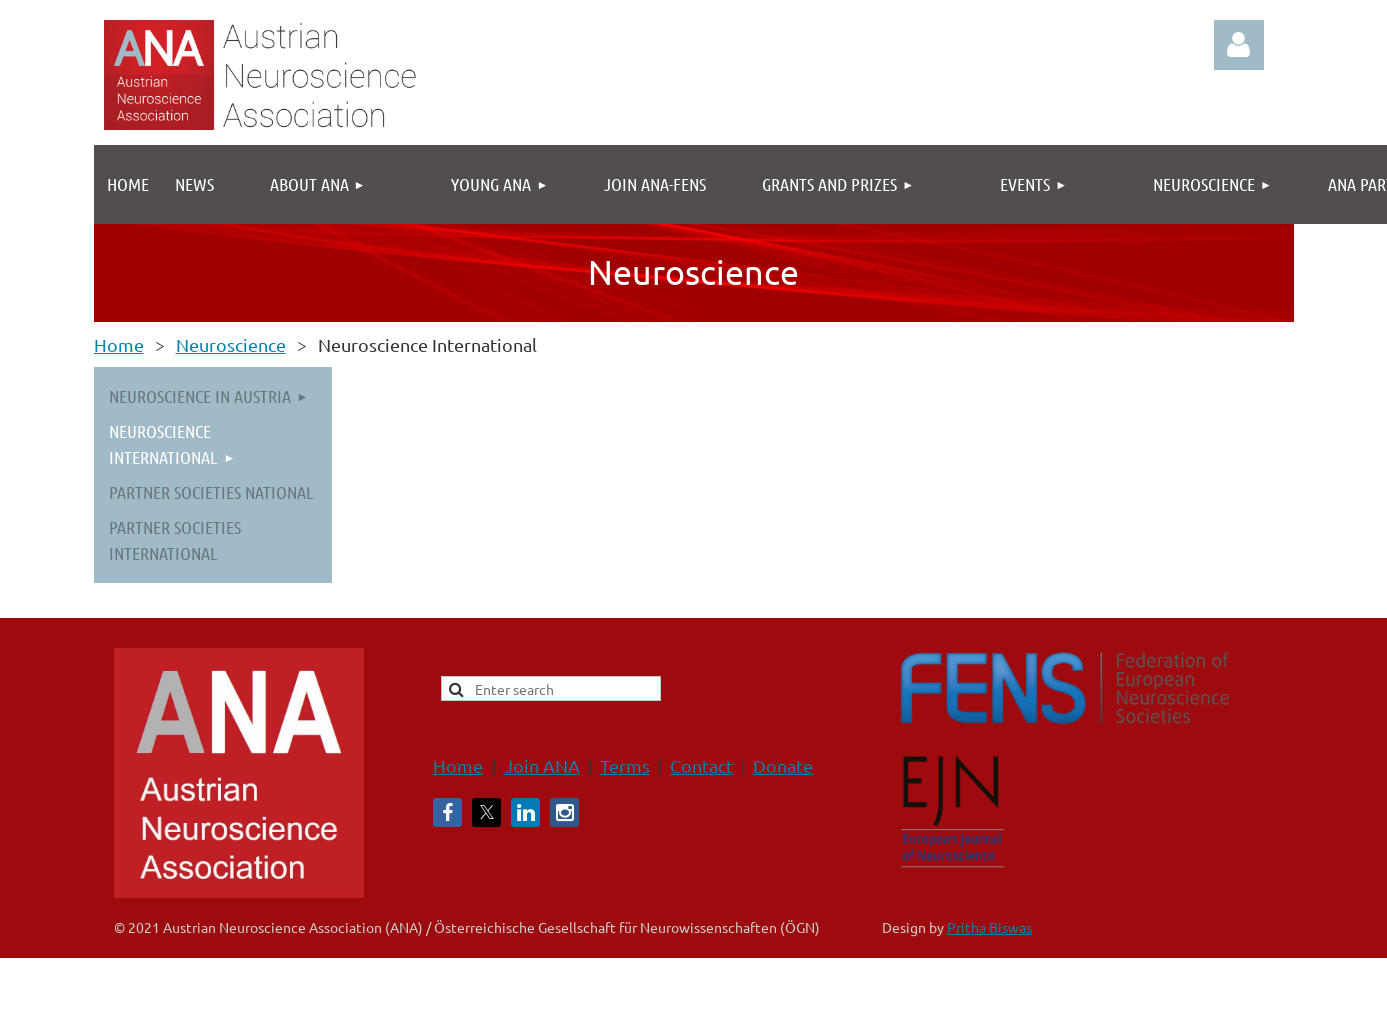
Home (119, 344)
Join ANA (542, 765)
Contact (701, 765)
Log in (1239, 45)
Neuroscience (231, 344)
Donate (783, 765)
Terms (625, 765)
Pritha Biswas (989, 927)
